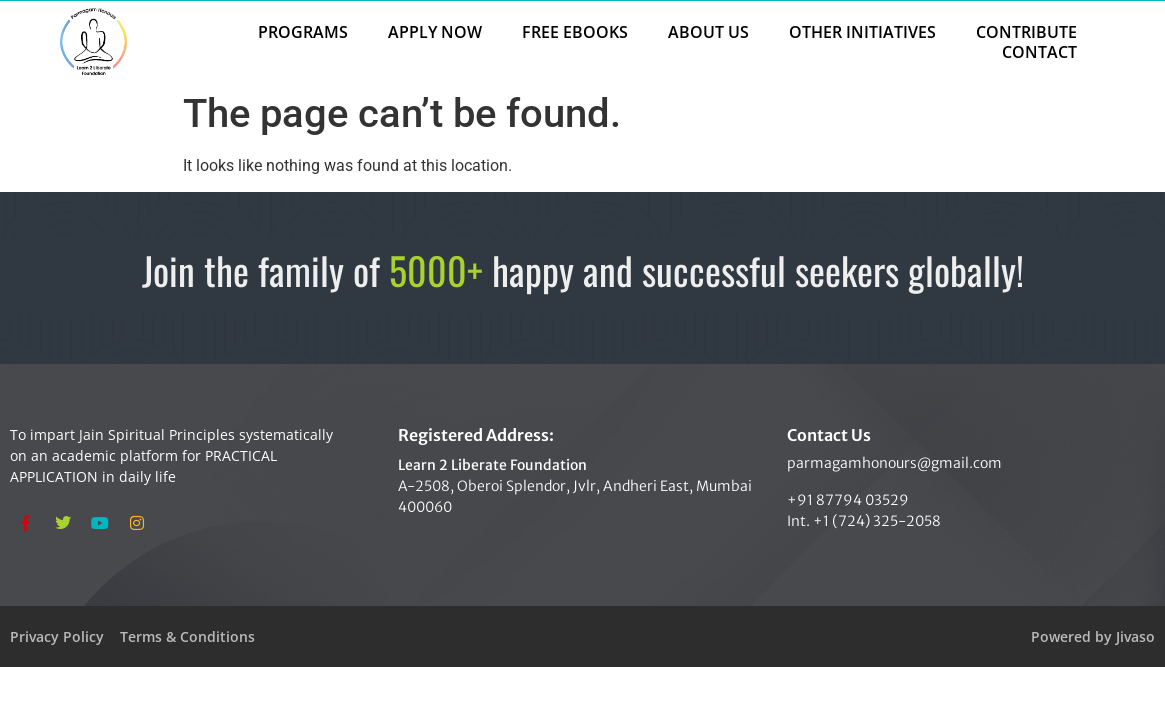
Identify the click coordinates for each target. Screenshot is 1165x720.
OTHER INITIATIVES (862, 32)
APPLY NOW (435, 32)
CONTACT (1039, 52)
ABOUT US (708, 32)
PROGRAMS (303, 32)
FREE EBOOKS (575, 32)
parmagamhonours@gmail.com (894, 463)
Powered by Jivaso (1093, 636)
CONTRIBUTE (1026, 32)
